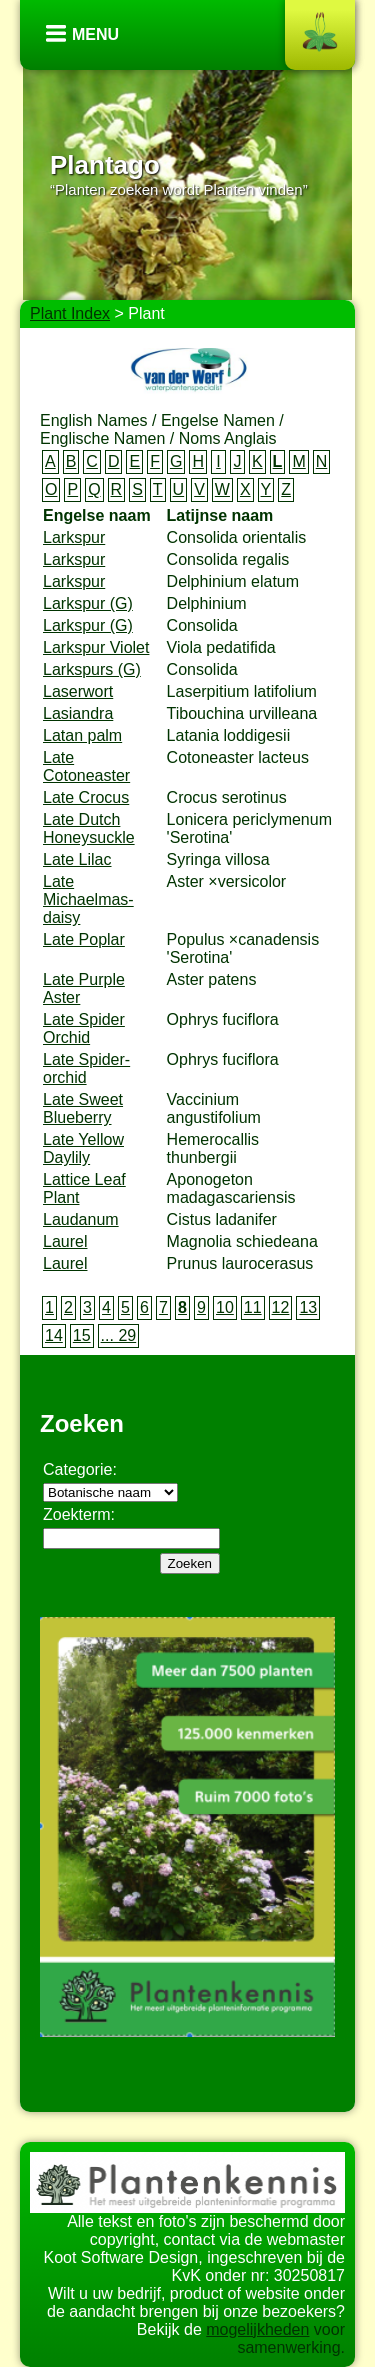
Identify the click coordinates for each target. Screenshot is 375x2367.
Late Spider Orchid (84, 1028)
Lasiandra (78, 713)
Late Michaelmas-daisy (88, 899)
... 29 (119, 1335)
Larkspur (74, 537)
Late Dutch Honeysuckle (89, 828)
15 (82, 1335)
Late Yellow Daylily (83, 1148)
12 (281, 1307)
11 (253, 1307)
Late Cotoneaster (86, 766)
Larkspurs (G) (92, 669)
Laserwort (78, 691)
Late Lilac (77, 859)
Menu (95, 34)
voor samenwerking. (291, 2338)
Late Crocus (86, 797)
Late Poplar (84, 939)
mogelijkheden (257, 2329)
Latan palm (82, 735)
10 (225, 1307)
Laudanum (81, 1219)
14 (54, 1335)
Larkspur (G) (88, 603)
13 (308, 1307)
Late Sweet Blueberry (83, 1108)
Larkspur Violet (96, 647)
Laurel (65, 1241)
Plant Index (70, 313)
